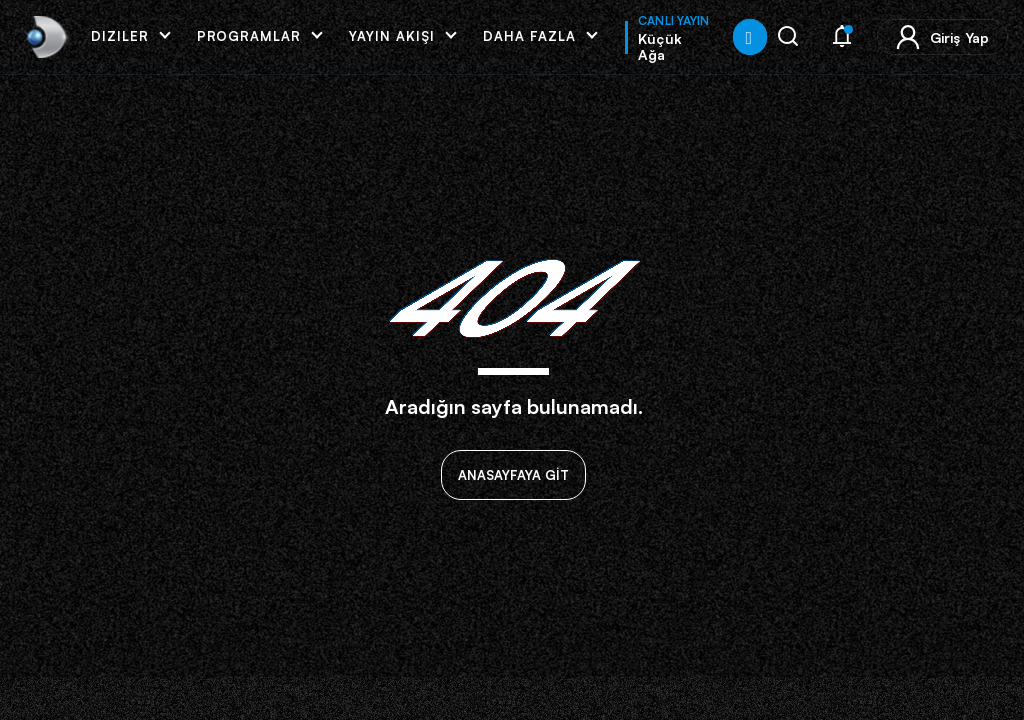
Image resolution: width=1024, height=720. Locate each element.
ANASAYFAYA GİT (513, 475)
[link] (44, 37)
